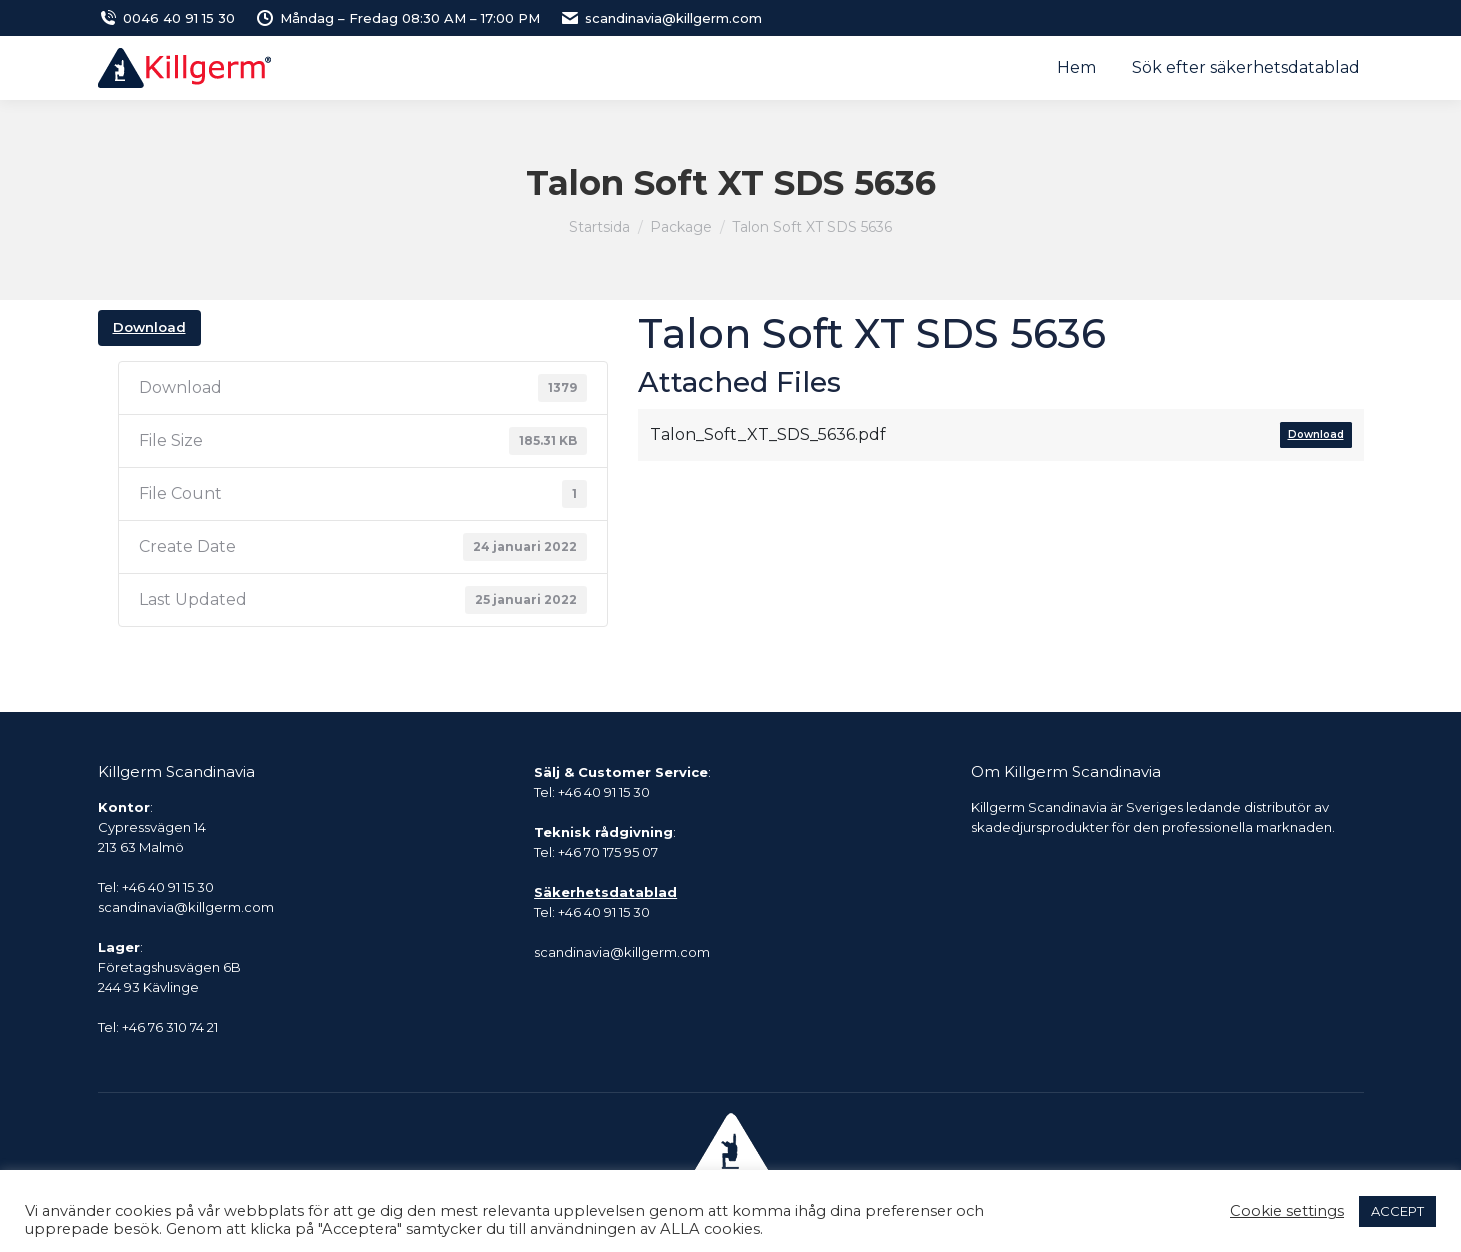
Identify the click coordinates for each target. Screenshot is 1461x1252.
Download (149, 327)
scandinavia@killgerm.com (661, 18)
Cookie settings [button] (1287, 1211)
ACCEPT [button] (1397, 1211)
